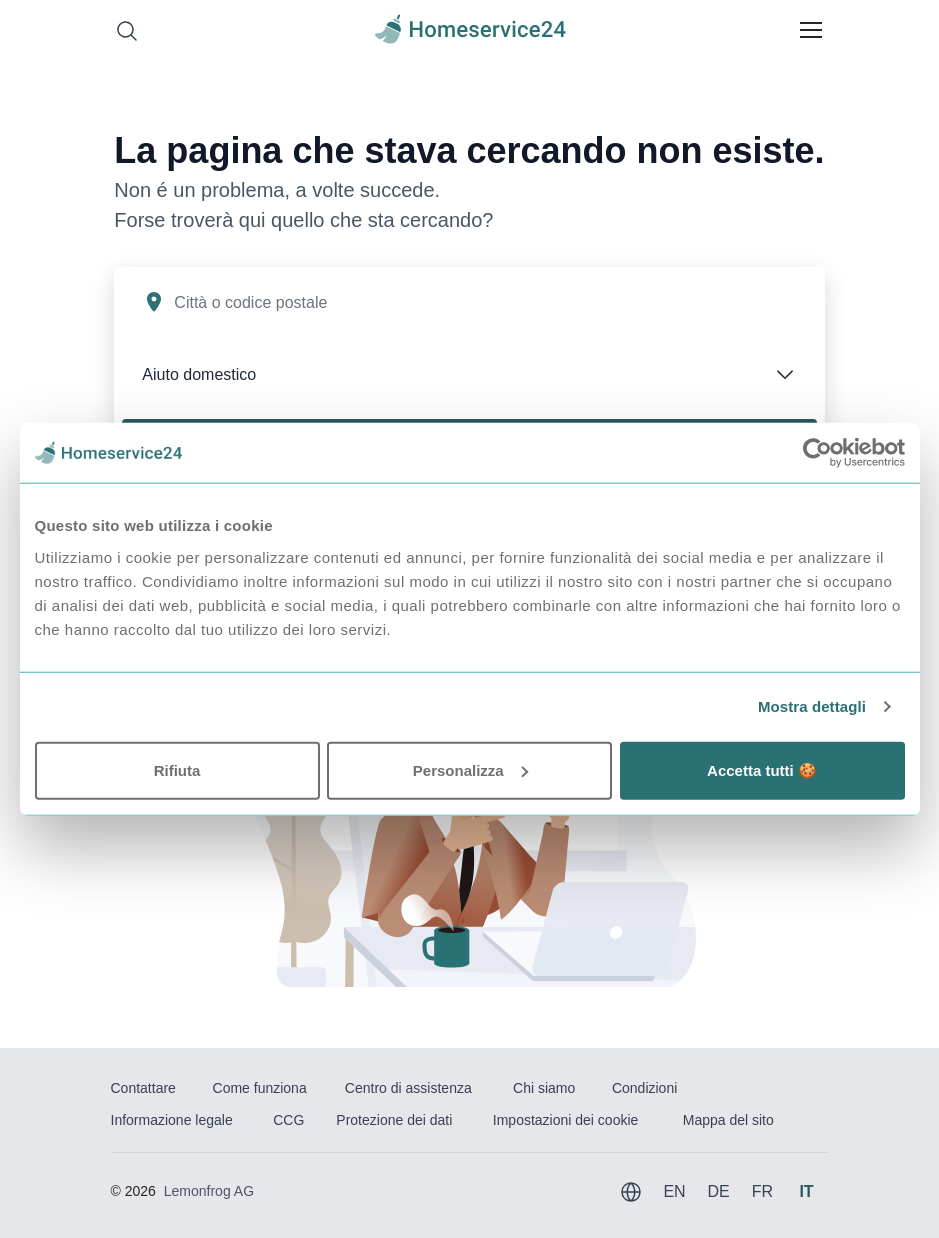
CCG (288, 1120)
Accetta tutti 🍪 (762, 769)
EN (674, 1191)
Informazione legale (172, 1120)
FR (762, 1191)
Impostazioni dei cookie (566, 1120)
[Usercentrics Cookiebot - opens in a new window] (817, 453)
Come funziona (260, 1088)
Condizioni (644, 1088)
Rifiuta (177, 769)
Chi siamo (544, 1088)
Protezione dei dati (394, 1120)
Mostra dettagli (812, 706)
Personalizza (470, 769)
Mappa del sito (728, 1120)
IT (806, 1191)
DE (718, 1191)
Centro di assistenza (408, 1088)
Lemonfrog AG (209, 1191)
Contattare (143, 1088)
